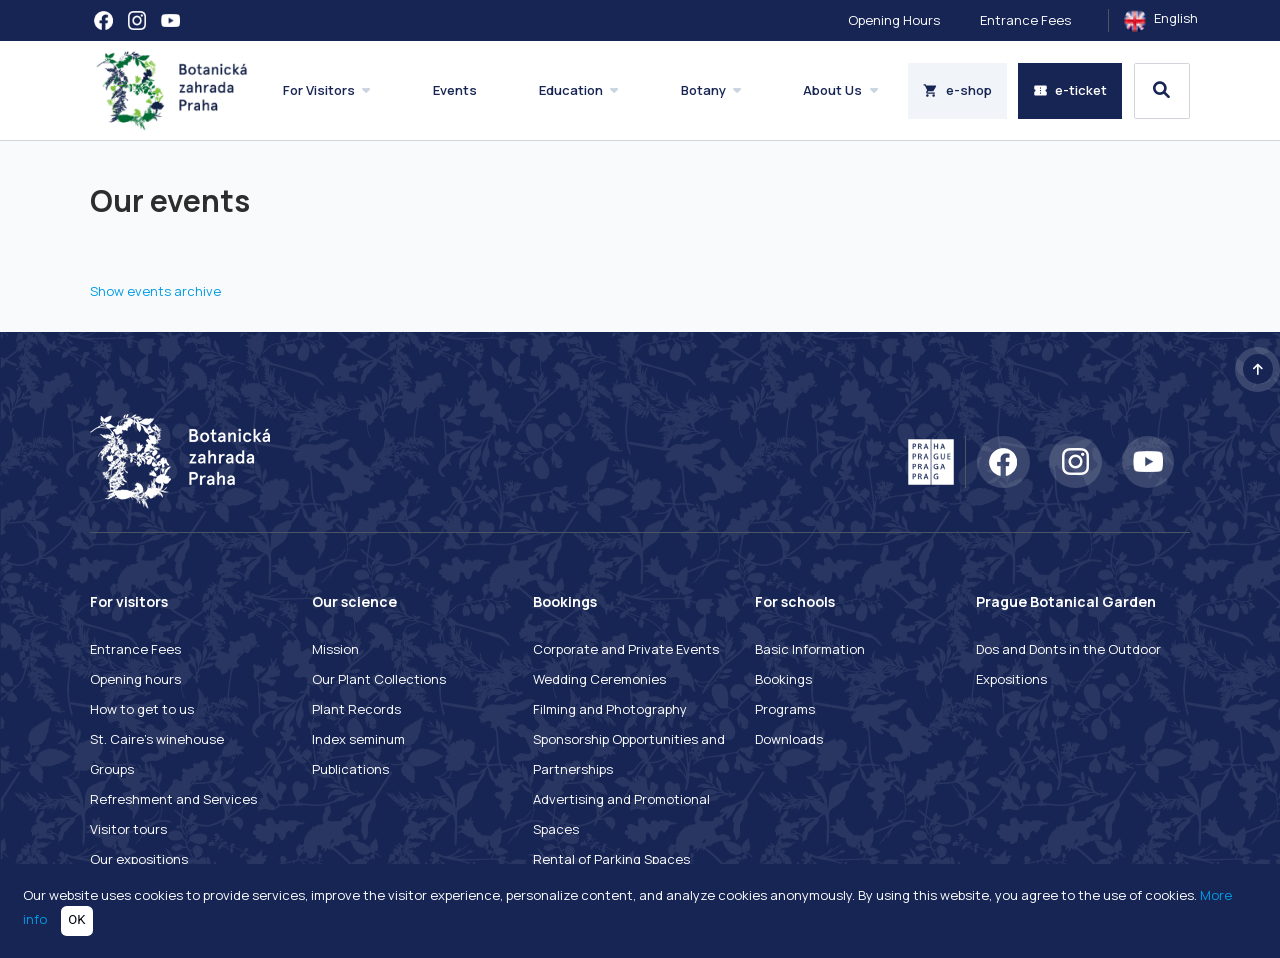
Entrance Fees (1025, 20)
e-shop (957, 90)
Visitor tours (128, 829)
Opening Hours (894, 20)
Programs (785, 709)
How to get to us (142, 709)
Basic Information (810, 649)
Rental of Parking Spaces (611, 859)
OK (76, 919)
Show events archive (155, 291)
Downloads (789, 739)
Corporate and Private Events (626, 649)
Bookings (783, 679)
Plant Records (356, 709)
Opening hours (135, 679)
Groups (112, 769)
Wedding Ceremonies (599, 679)
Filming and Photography (610, 709)
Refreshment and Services (173, 799)
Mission (335, 649)
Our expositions (139, 859)
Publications (350, 769)
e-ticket (1070, 90)
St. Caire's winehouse (157, 739)
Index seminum (358, 739)
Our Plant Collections (379, 679)
